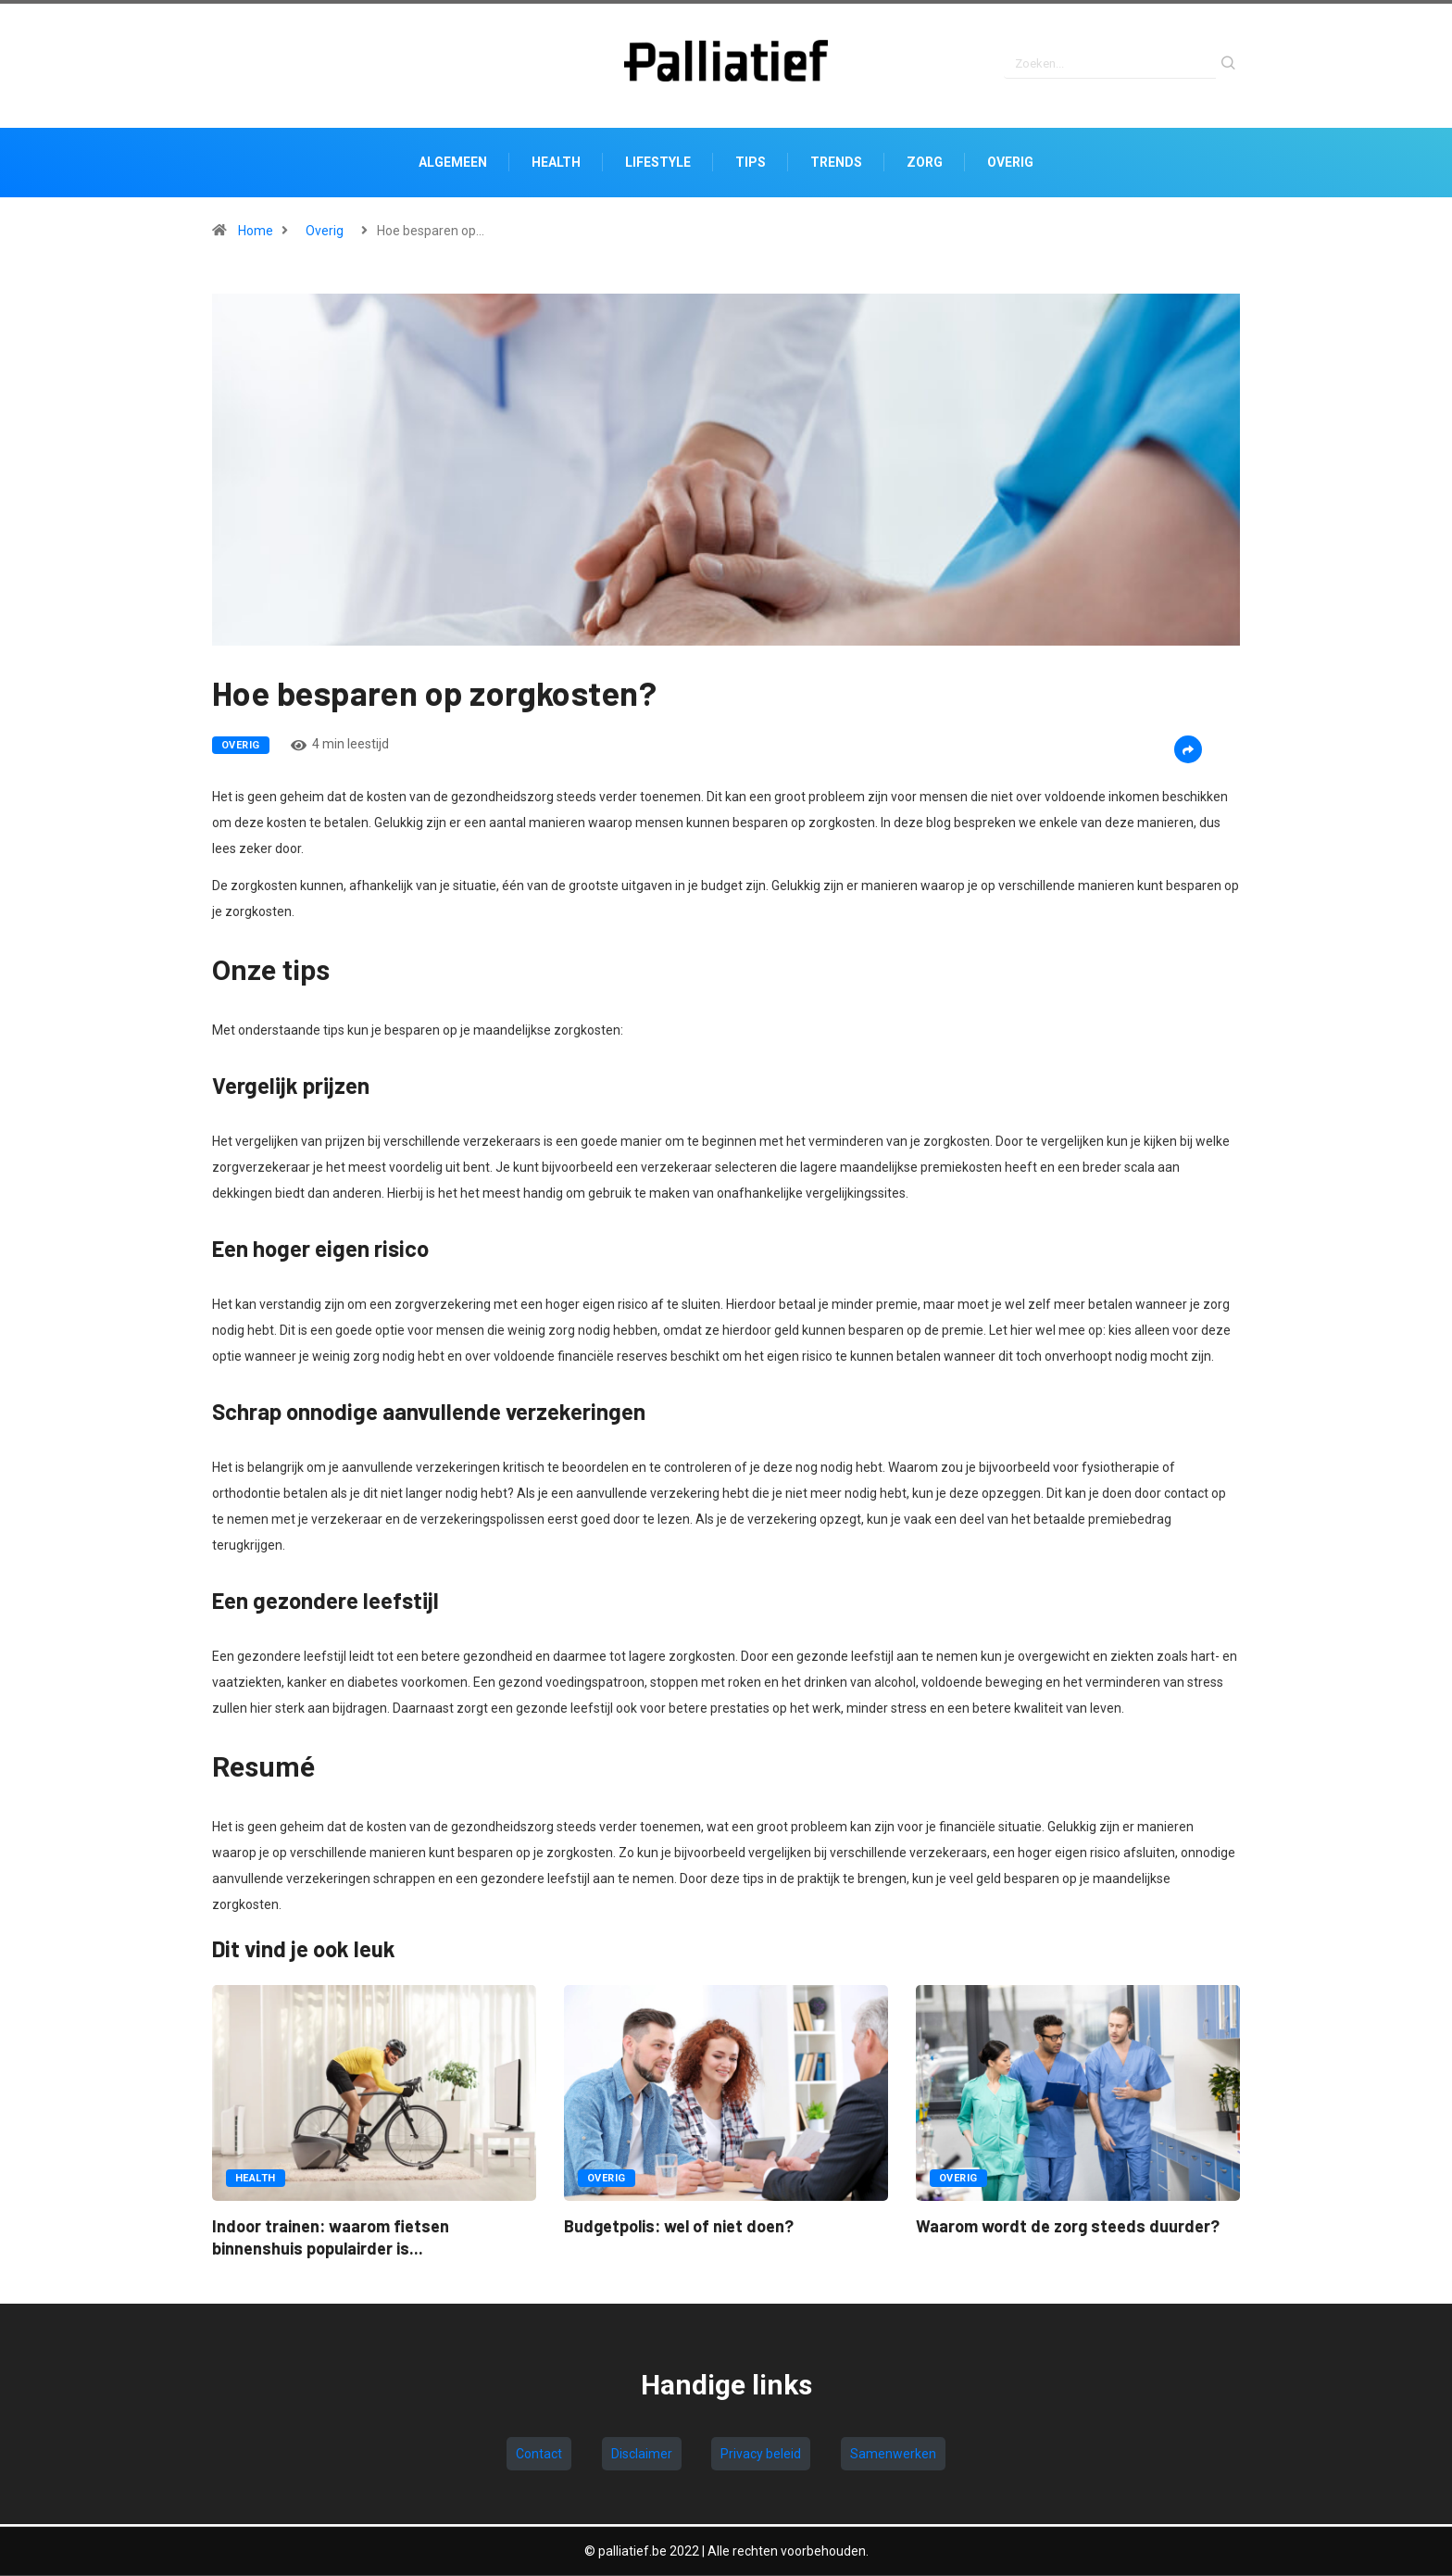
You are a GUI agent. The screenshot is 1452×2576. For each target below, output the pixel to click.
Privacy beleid (760, 2456)
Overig (1010, 164)
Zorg (925, 164)
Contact (539, 2456)
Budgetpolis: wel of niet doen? (679, 2228)
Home (255, 233)
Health (556, 164)
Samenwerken (893, 2456)
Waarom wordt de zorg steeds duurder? (1068, 2228)
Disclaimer (641, 2456)
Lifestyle (658, 164)
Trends (836, 164)
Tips (750, 164)
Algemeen (453, 164)
